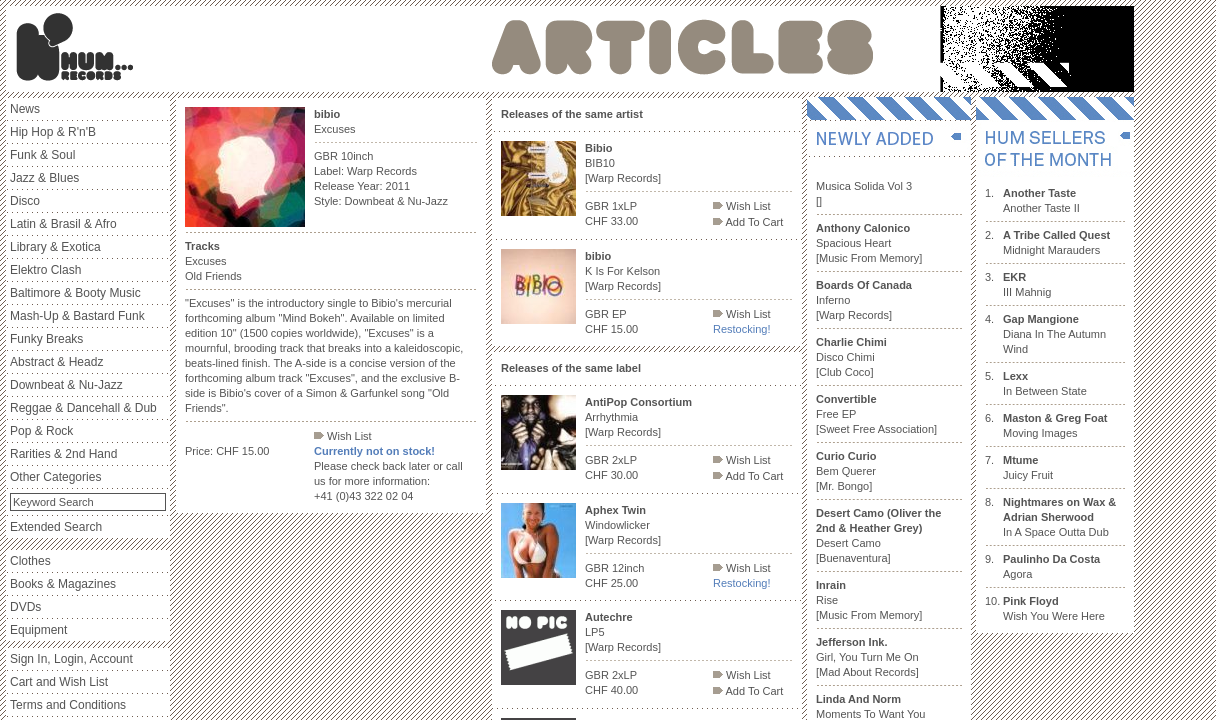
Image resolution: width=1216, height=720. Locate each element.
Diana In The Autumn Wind (1054, 334)
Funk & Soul (42, 155)
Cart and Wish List (59, 682)
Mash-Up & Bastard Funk (77, 316)
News (25, 109)
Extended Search (56, 527)
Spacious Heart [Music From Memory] (869, 243)
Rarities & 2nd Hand (63, 454)
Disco (25, 201)
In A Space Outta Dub (1059, 517)
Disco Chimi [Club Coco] (851, 357)
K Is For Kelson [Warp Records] (623, 271)
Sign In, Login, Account (71, 659)
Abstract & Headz (56, 362)
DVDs (25, 607)
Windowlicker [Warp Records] (623, 525)
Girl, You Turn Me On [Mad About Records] (867, 657)
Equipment (38, 630)
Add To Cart (748, 222)
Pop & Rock (41, 431)
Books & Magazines (63, 584)
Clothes (30, 561)
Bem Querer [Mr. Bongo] (846, 471)
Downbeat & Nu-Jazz (66, 385)
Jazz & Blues (44, 178)
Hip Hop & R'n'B (53, 132)
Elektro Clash (45, 270)
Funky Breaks (46, 339)
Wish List (343, 436)
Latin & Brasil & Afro (63, 224)
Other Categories (55, 477)
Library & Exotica (55, 247)
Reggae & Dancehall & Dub (83, 408)
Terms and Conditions (68, 705)
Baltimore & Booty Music (75, 293)
